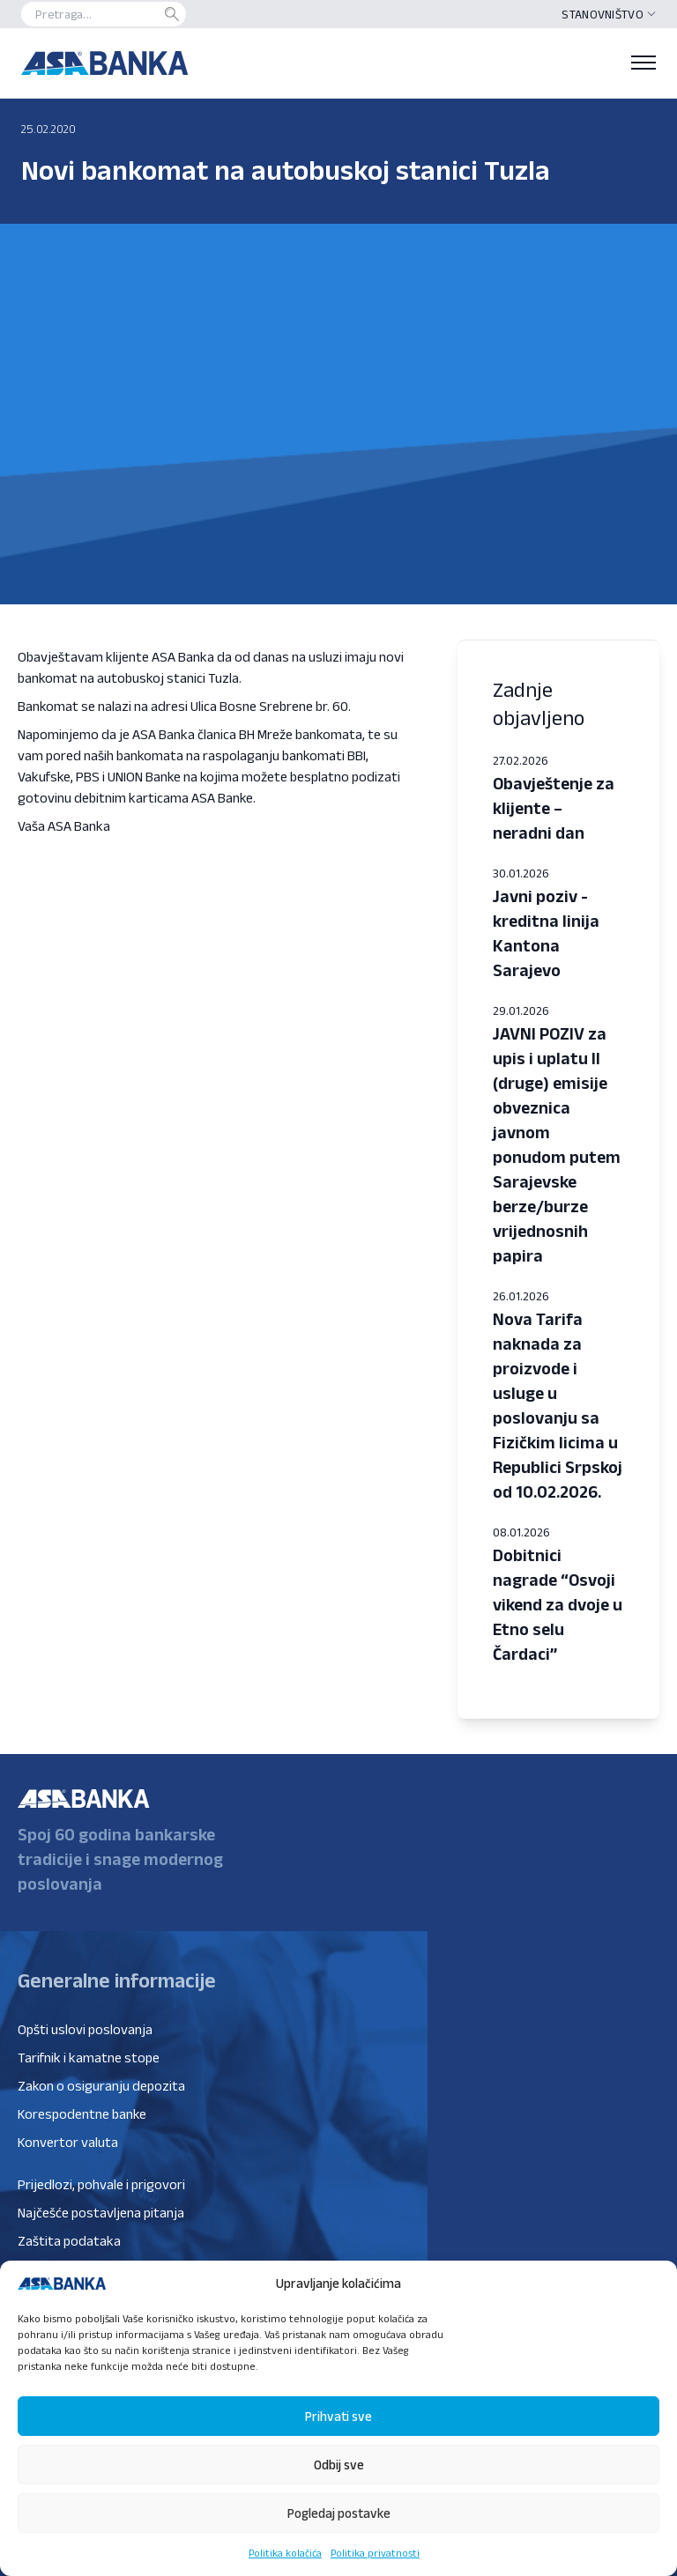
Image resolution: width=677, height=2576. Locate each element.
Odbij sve (339, 2464)
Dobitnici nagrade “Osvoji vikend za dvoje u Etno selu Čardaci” (557, 1604)
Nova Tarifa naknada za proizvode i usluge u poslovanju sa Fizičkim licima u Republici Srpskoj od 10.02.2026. (557, 1405)
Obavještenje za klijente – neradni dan (553, 808)
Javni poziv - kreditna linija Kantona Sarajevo (546, 933)
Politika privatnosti (375, 2552)
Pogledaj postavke (339, 2513)
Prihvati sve (338, 2416)
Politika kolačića (285, 2552)
